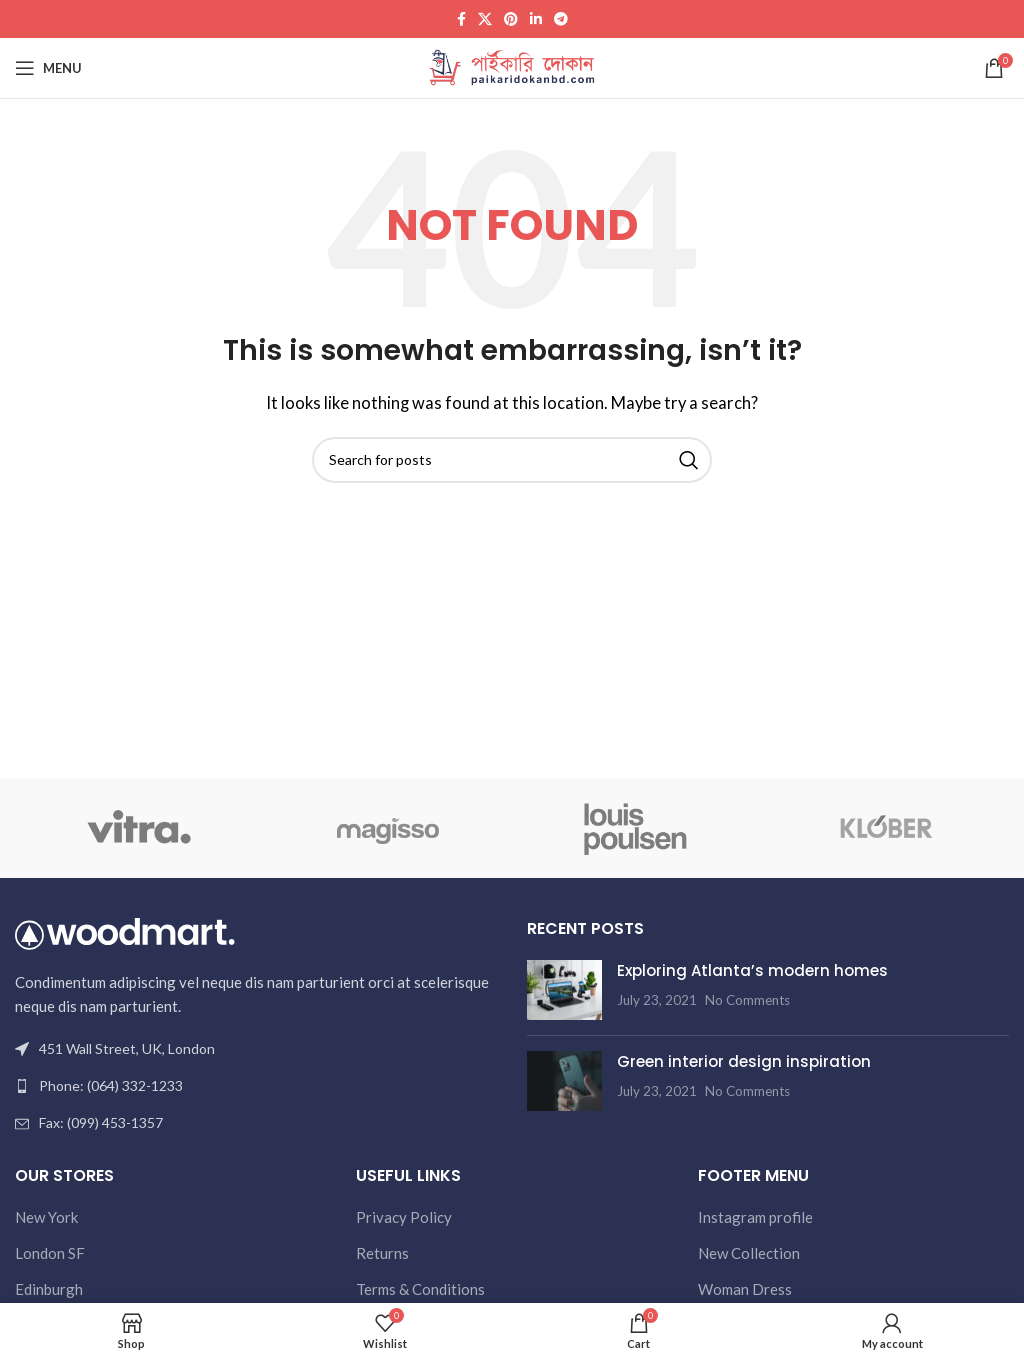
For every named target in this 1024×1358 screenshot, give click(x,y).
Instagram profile (755, 1217)
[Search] (512, 460)
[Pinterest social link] (511, 19)
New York (46, 1217)
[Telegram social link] (561, 19)
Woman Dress (745, 1289)
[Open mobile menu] (48, 68)
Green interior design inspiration (744, 1061)
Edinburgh (49, 1289)
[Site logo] (512, 66)
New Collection (749, 1253)
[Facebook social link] (461, 19)
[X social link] (485, 19)
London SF (50, 1253)
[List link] (256, 1086)
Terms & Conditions (420, 1289)
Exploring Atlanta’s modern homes (752, 970)
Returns (382, 1253)
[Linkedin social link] (536, 19)
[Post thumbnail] (564, 990)
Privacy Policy (404, 1217)
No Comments (747, 1000)
